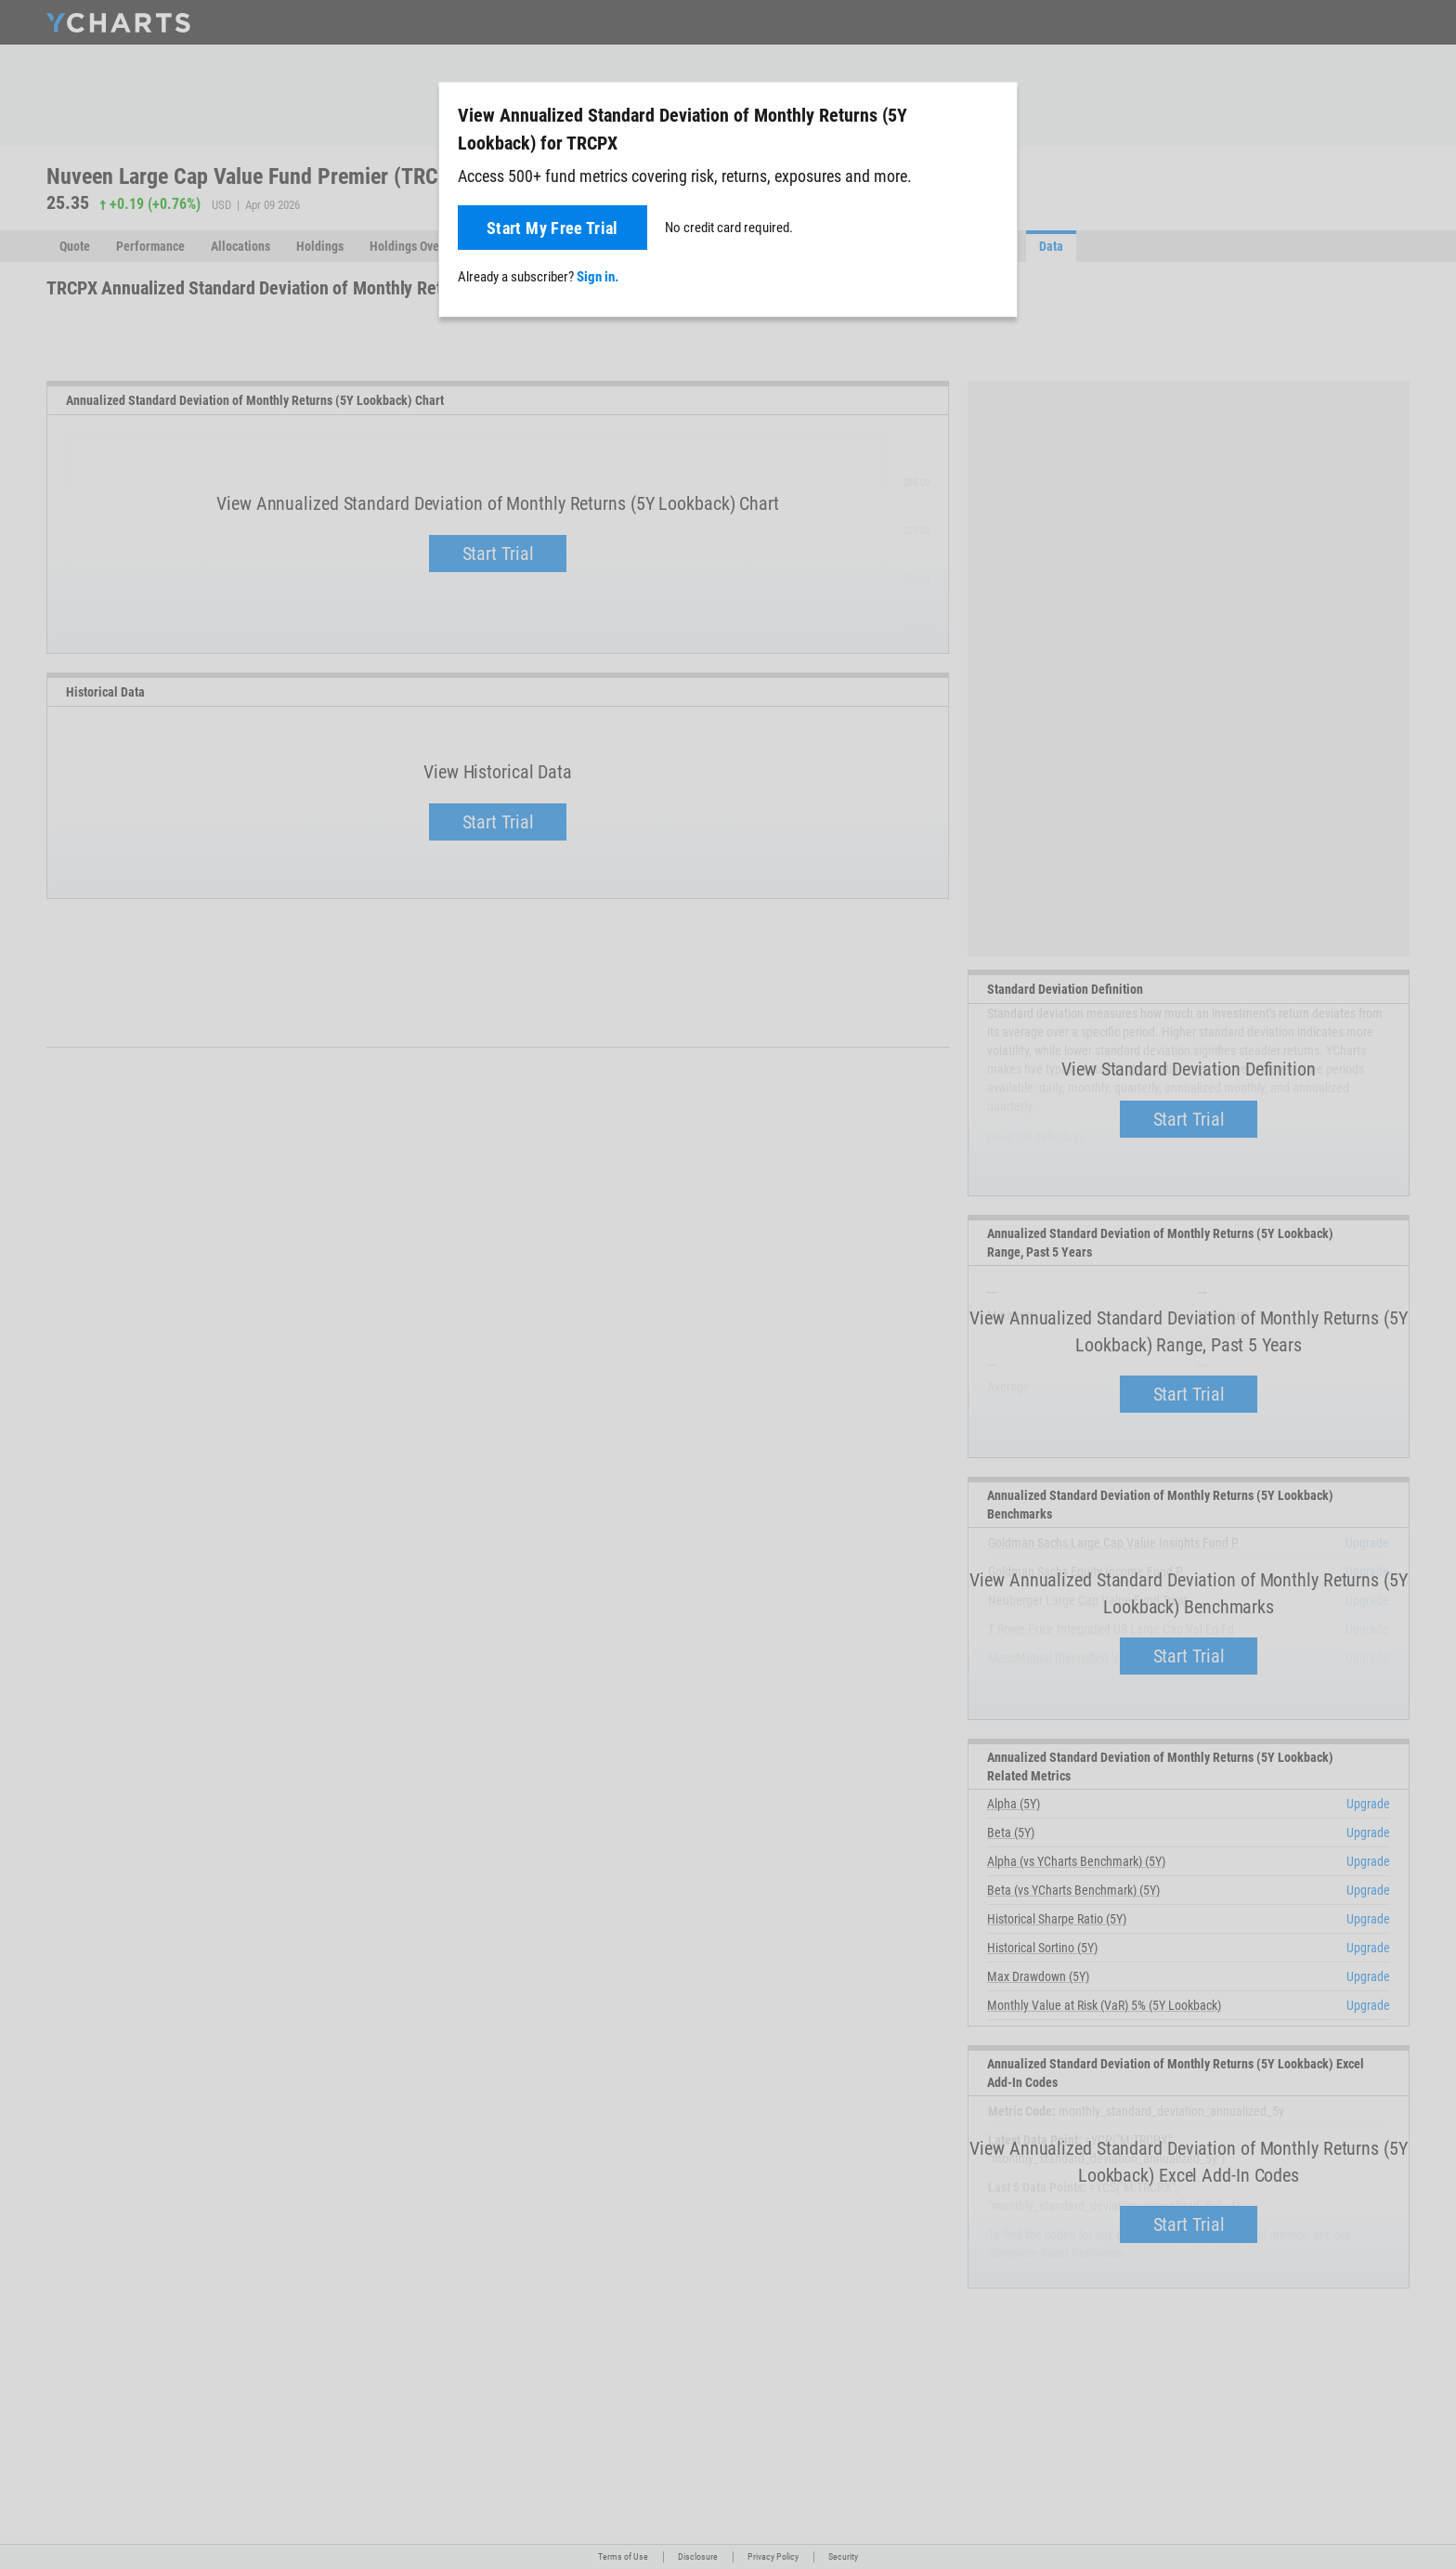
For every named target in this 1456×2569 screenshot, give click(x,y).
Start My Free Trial (552, 228)
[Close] (995, 111)
